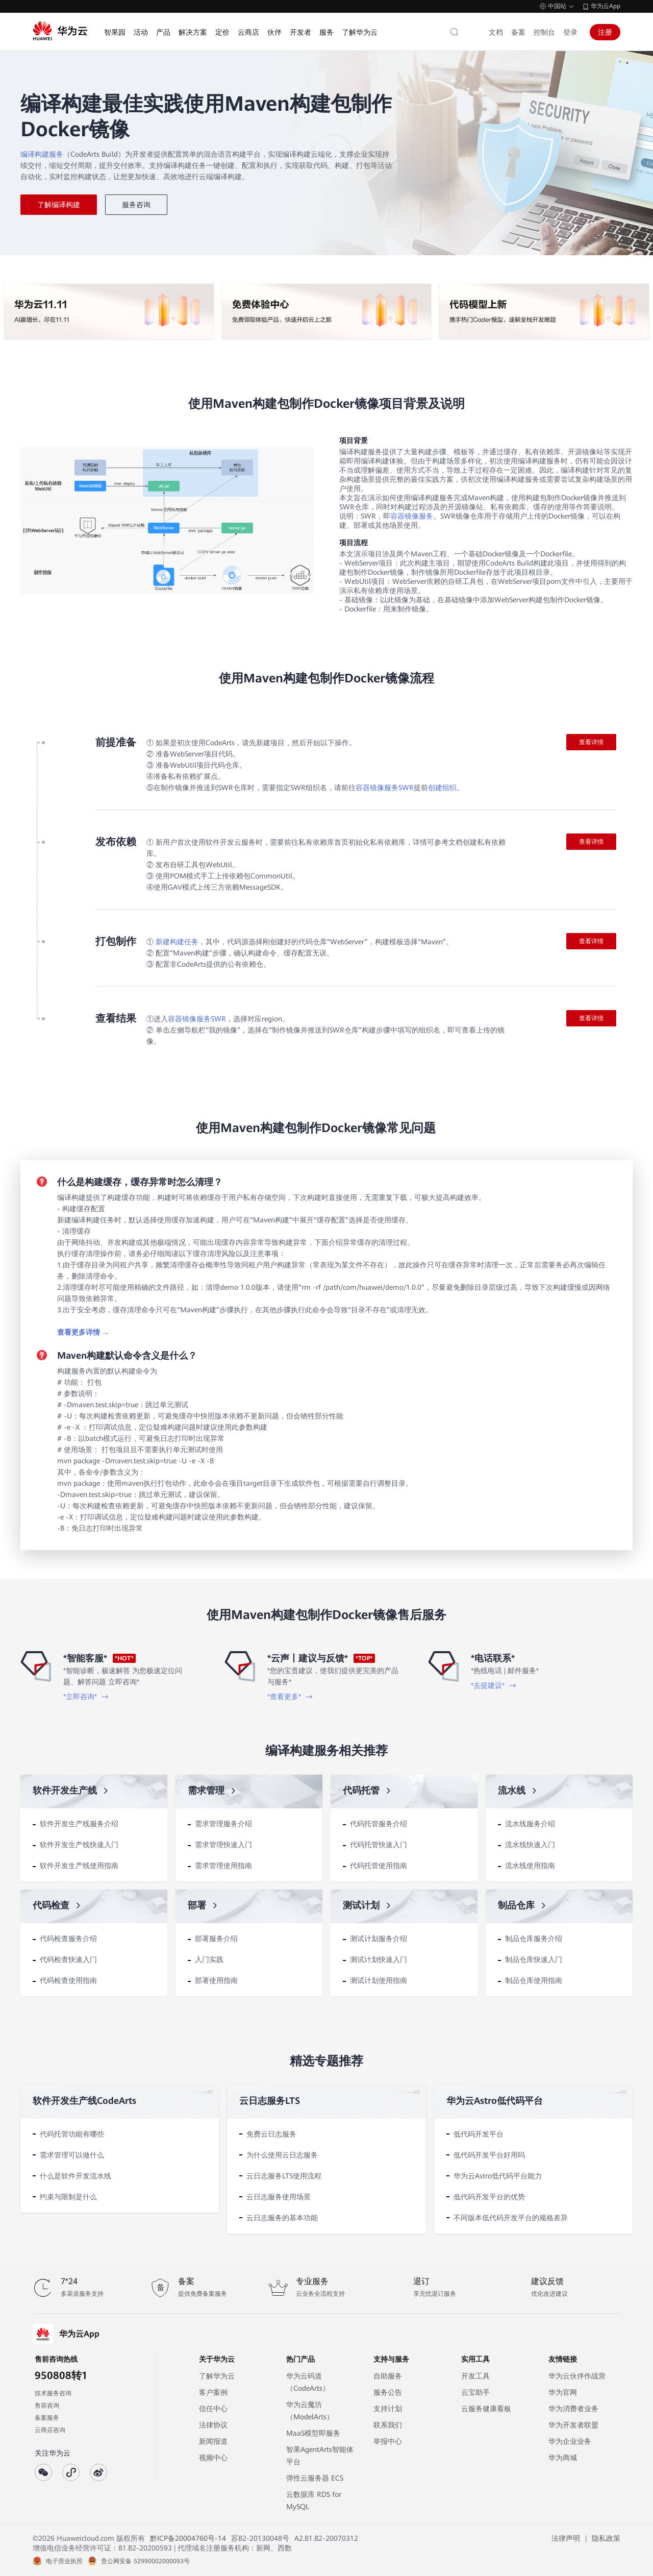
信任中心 (213, 2409)
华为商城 (562, 2458)
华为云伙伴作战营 (577, 2376)
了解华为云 (217, 2376)
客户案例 (213, 2392)
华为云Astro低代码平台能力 (498, 2176)
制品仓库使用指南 (533, 1980)
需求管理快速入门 (223, 1845)
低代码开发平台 (479, 2134)
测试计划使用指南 (378, 1980)
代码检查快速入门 (68, 1959)
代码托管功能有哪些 (72, 2134)
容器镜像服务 (411, 516)
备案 (518, 32)
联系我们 (387, 2425)
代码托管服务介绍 (378, 1824)
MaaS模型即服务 (313, 2433)
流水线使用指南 (530, 1865)
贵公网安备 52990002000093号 (145, 2561)
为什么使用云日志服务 (282, 2155)
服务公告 (387, 2392)
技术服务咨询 (53, 2393)
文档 (496, 32)
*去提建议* (494, 1685)
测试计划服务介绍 (378, 1938)
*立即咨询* (86, 1696)
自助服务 (387, 2376)
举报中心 (387, 2441)
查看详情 (591, 742)
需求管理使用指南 (223, 1865)
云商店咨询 (50, 2430)
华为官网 (562, 2392)
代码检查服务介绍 (68, 1938)
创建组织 (442, 787)
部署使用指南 (216, 1980)
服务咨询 (136, 205)
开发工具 (475, 2376)
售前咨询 (47, 2405)
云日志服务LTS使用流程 (283, 2176)
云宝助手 (475, 2392)
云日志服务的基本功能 (282, 2218)
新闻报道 (213, 2441)
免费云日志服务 (271, 2134)
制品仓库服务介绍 (533, 1938)
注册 (605, 32)
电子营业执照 (64, 2561)
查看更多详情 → (83, 1332)
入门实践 (209, 1959)
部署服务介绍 (216, 1938)
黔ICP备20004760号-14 (188, 2538)
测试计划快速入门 (378, 1959)
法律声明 (565, 2538)
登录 (570, 32)
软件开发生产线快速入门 (79, 1845)
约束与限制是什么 (68, 2197)
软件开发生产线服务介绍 (79, 1824)
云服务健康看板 (486, 2409)
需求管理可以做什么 (72, 2155)
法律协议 (213, 2425)
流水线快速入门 (530, 1845)
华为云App (605, 6)
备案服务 (47, 2417)
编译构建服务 (41, 154)
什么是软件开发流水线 (75, 2176)
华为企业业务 (569, 2441)
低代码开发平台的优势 (489, 2197)
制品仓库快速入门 (533, 1959)
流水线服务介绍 (530, 1824)
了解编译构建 (58, 205)
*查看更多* (290, 1696)
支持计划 (387, 2409)
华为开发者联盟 (573, 2425)
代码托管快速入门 (378, 1845)
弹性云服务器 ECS (314, 2478)
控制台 (544, 32)
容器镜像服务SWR (385, 787)
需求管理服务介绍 (223, 1824)
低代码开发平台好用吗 (489, 2155)
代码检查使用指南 (68, 1980)
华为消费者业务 (573, 2409)
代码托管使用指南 (378, 1865)
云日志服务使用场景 (278, 2197)
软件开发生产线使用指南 (79, 1865)
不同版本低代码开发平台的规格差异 (511, 2218)
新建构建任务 (177, 942)
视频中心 (213, 2458)
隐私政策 (606, 2538)
